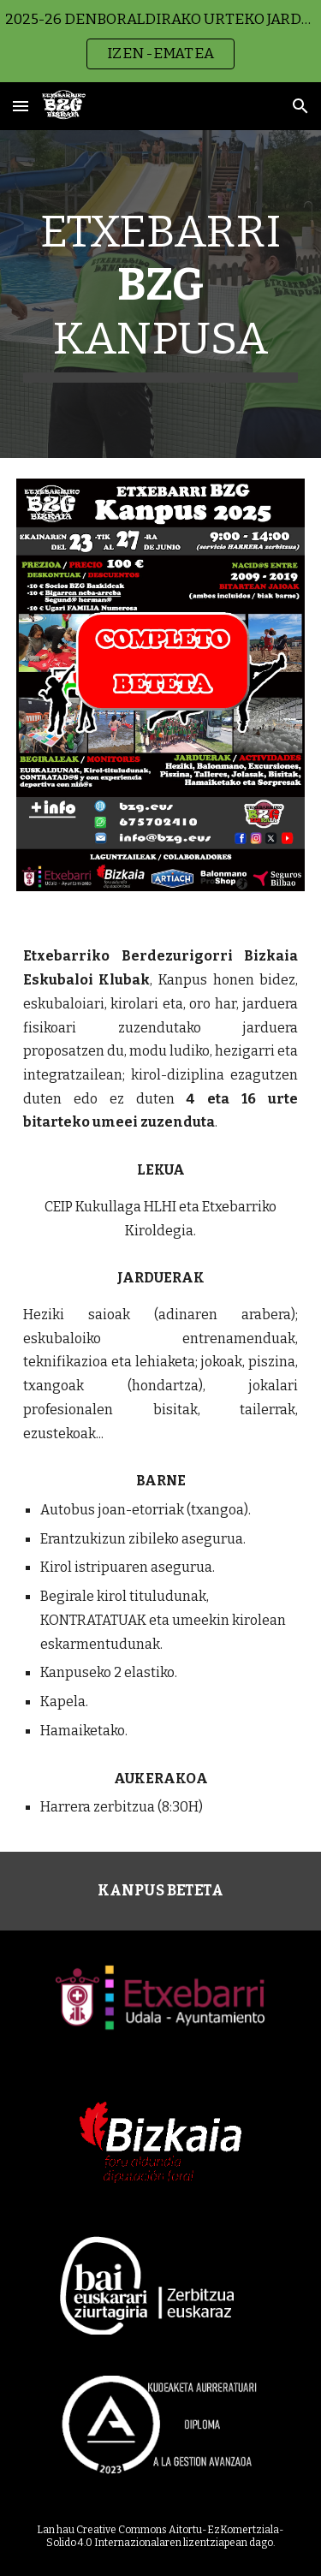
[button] (20, 105)
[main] (161, 294)
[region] (160, 41)
